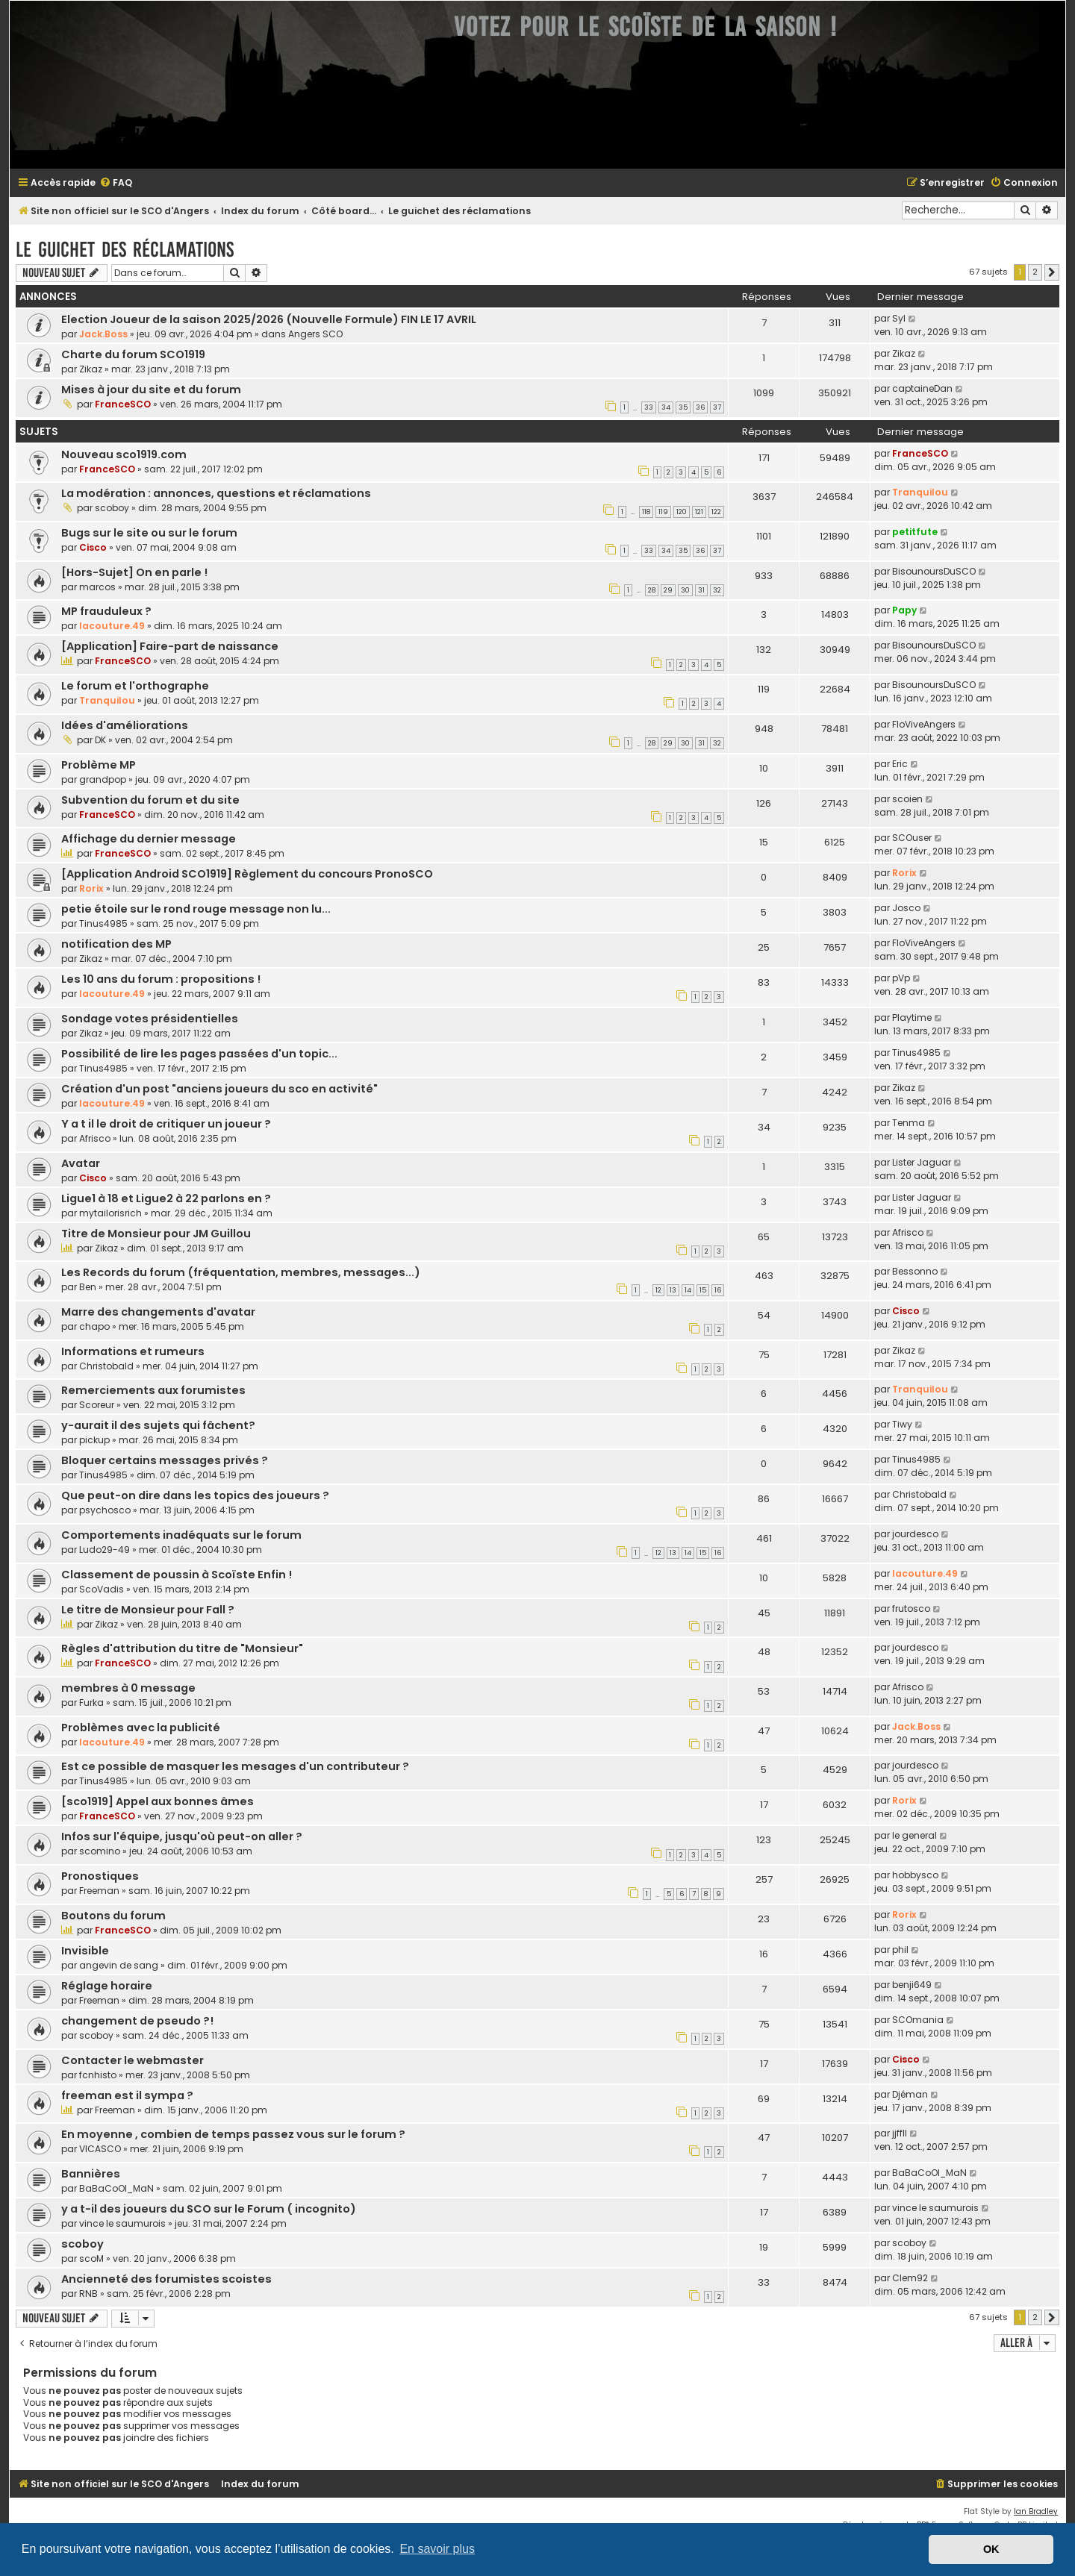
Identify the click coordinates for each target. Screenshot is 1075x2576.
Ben (87, 1287)
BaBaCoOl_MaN (116, 2188)
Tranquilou (920, 492)
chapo (94, 1326)
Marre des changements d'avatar (158, 1311)
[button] (1051, 272)
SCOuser (912, 837)
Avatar (80, 1163)
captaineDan (922, 388)
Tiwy (902, 1424)
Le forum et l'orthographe (135, 685)
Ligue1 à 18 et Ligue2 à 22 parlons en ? (166, 1198)
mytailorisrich (110, 1213)
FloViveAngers (924, 724)
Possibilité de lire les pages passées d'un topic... (199, 1053)
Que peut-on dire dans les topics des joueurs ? (195, 1495)
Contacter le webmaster (132, 2060)
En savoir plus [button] (437, 2548)
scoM (91, 2258)
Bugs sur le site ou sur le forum (149, 532)
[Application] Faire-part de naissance (169, 646)
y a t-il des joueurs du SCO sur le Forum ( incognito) (208, 2208)
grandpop (102, 779)
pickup (94, 1440)
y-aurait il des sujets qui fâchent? (158, 1425)
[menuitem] (115, 183)
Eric (900, 763)
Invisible (85, 1950)
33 (648, 407)
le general (914, 1835)
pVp (901, 978)
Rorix (91, 888)
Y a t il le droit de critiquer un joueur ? (166, 1123)
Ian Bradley (1036, 2511)
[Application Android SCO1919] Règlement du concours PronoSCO (247, 873)
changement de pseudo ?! (137, 2020)
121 (699, 511)
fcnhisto (97, 2075)
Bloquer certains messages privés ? (164, 1460)
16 (717, 1290)
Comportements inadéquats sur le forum (181, 1535)
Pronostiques (100, 1876)
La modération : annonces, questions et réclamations (216, 493)
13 (673, 1290)
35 (683, 407)
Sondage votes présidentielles (149, 1018)
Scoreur (96, 1404)
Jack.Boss (103, 334)
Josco (906, 907)
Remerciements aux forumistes (153, 1390)
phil (900, 1949)
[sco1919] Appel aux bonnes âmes (157, 1801)
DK (100, 740)
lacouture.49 (112, 625)
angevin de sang (118, 1965)
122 (716, 511)
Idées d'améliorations (124, 725)
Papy (904, 610)
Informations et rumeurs (133, 1351)
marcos (97, 587)
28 (651, 590)
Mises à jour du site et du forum (151, 389)
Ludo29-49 (104, 1549)
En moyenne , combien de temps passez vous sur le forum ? (233, 2134)
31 (701, 590)
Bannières (90, 2173)
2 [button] (1035, 272)
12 (658, 1290)
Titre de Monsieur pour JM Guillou (156, 1233)
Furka (91, 1702)
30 (685, 590)
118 (646, 511)
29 (668, 590)
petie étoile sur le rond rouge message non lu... (196, 908)
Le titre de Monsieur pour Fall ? (147, 1609)
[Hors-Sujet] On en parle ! (134, 572)
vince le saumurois (122, 2223)
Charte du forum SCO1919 (133, 354)
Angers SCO (315, 334)
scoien (907, 799)
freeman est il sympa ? (127, 2095)
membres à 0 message (128, 1688)
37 (717, 407)
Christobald (106, 1366)
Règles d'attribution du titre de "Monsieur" (182, 1648)
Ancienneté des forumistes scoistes (166, 2279)
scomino (99, 1851)
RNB (88, 2293)
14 (688, 1290)
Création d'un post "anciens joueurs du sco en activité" (219, 1088)
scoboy (112, 507)
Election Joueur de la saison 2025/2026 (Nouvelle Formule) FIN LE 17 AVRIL (268, 319)
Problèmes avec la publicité (140, 1727)
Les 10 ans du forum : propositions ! (161, 979)
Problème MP (98, 764)
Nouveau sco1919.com (124, 454)
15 (702, 1290)
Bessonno (915, 1271)
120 (681, 511)
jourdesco (915, 1534)
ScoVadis (101, 1589)
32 (717, 590)
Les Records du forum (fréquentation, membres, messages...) (240, 1272)
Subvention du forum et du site (150, 800)
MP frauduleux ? (106, 611)
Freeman (99, 1890)
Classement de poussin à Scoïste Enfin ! (176, 1574)
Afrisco (94, 1138)
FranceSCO (123, 404)
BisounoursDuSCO (934, 571)
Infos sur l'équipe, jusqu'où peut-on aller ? (181, 1836)
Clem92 (910, 2278)
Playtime (912, 1017)
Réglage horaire (106, 1985)
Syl (899, 318)
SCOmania (918, 2019)
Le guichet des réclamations (125, 249)
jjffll (899, 2133)
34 (665, 407)
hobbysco (915, 1875)
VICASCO (100, 2148)
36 (700, 407)
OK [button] (991, 2549)
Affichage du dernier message (148, 838)
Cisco (93, 547)
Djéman (910, 2094)
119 (663, 511)
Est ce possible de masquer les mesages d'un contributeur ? (235, 1766)
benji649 (912, 1984)
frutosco (911, 1608)
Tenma (908, 1122)
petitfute (915, 531)
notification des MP (116, 944)
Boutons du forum (113, 1915)
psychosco (105, 1510)
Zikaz (90, 369)
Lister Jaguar (921, 1162)
